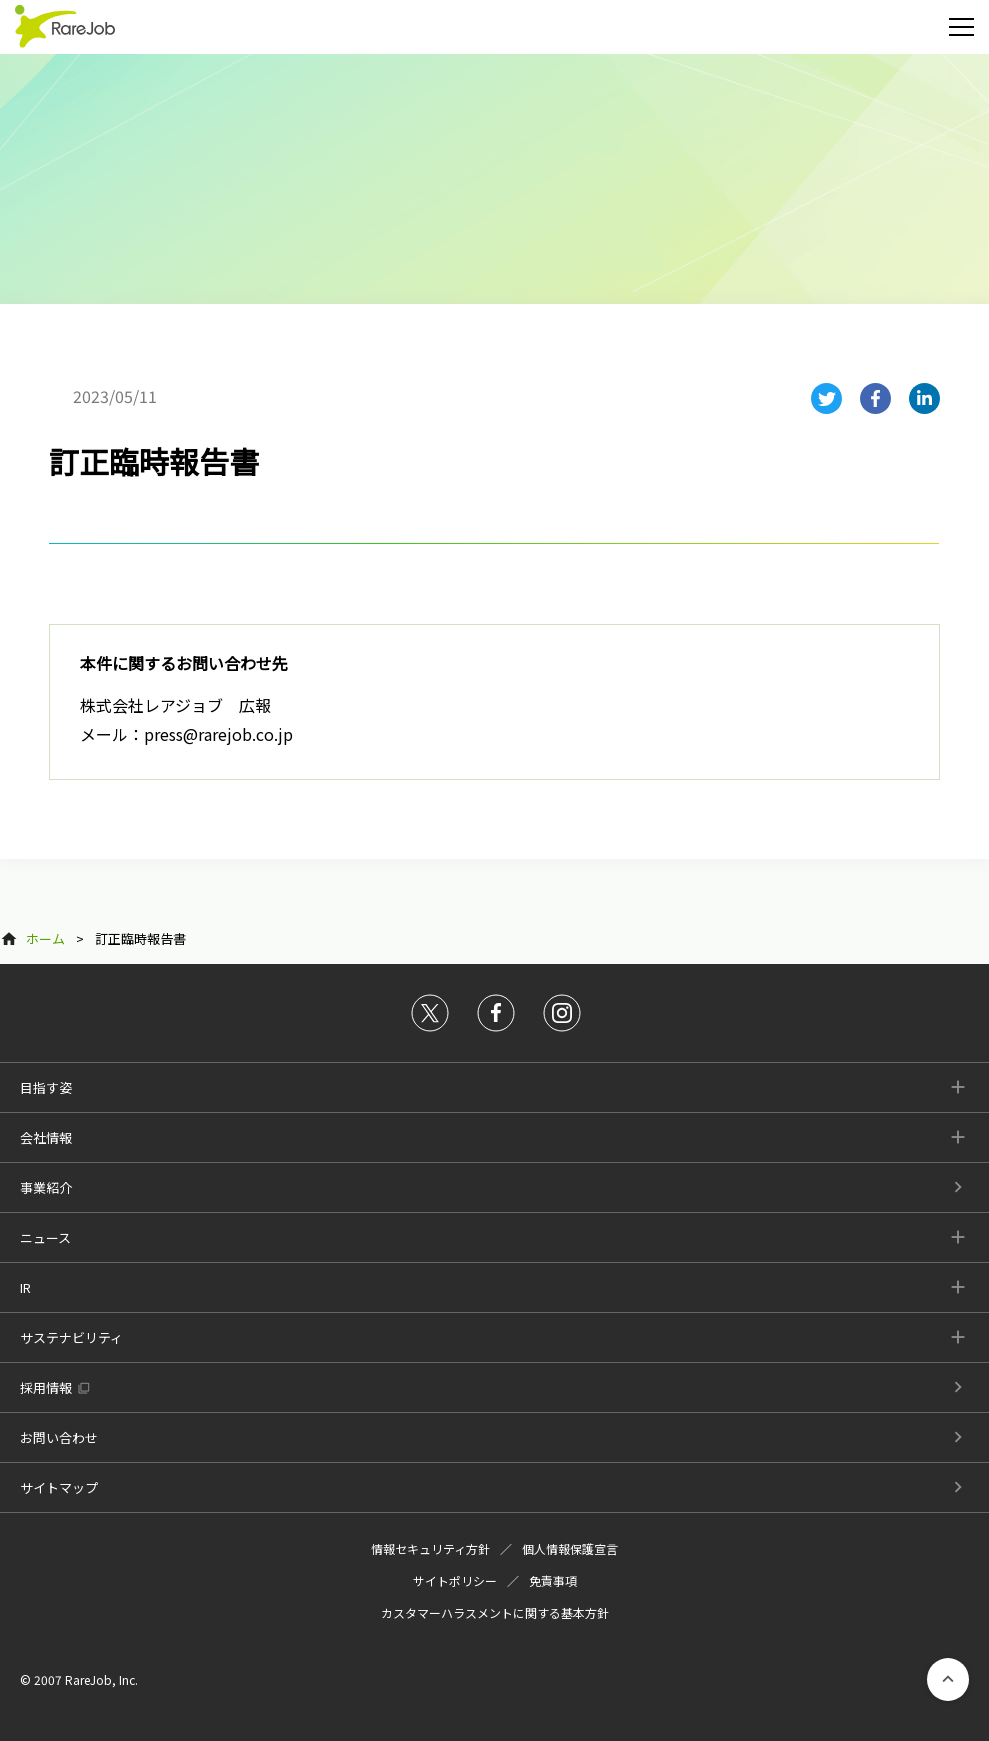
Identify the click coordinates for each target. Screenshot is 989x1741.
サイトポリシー (455, 1580)
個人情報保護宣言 (570, 1548)
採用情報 (46, 1387)
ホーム (45, 938)
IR (25, 1287)
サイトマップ (59, 1487)
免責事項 (553, 1580)
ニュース (45, 1237)
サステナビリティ (71, 1337)
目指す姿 (46, 1087)
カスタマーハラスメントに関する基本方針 (495, 1612)
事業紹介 (46, 1187)
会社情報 (46, 1137)
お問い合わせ (59, 1437)
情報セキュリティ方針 (430, 1548)
